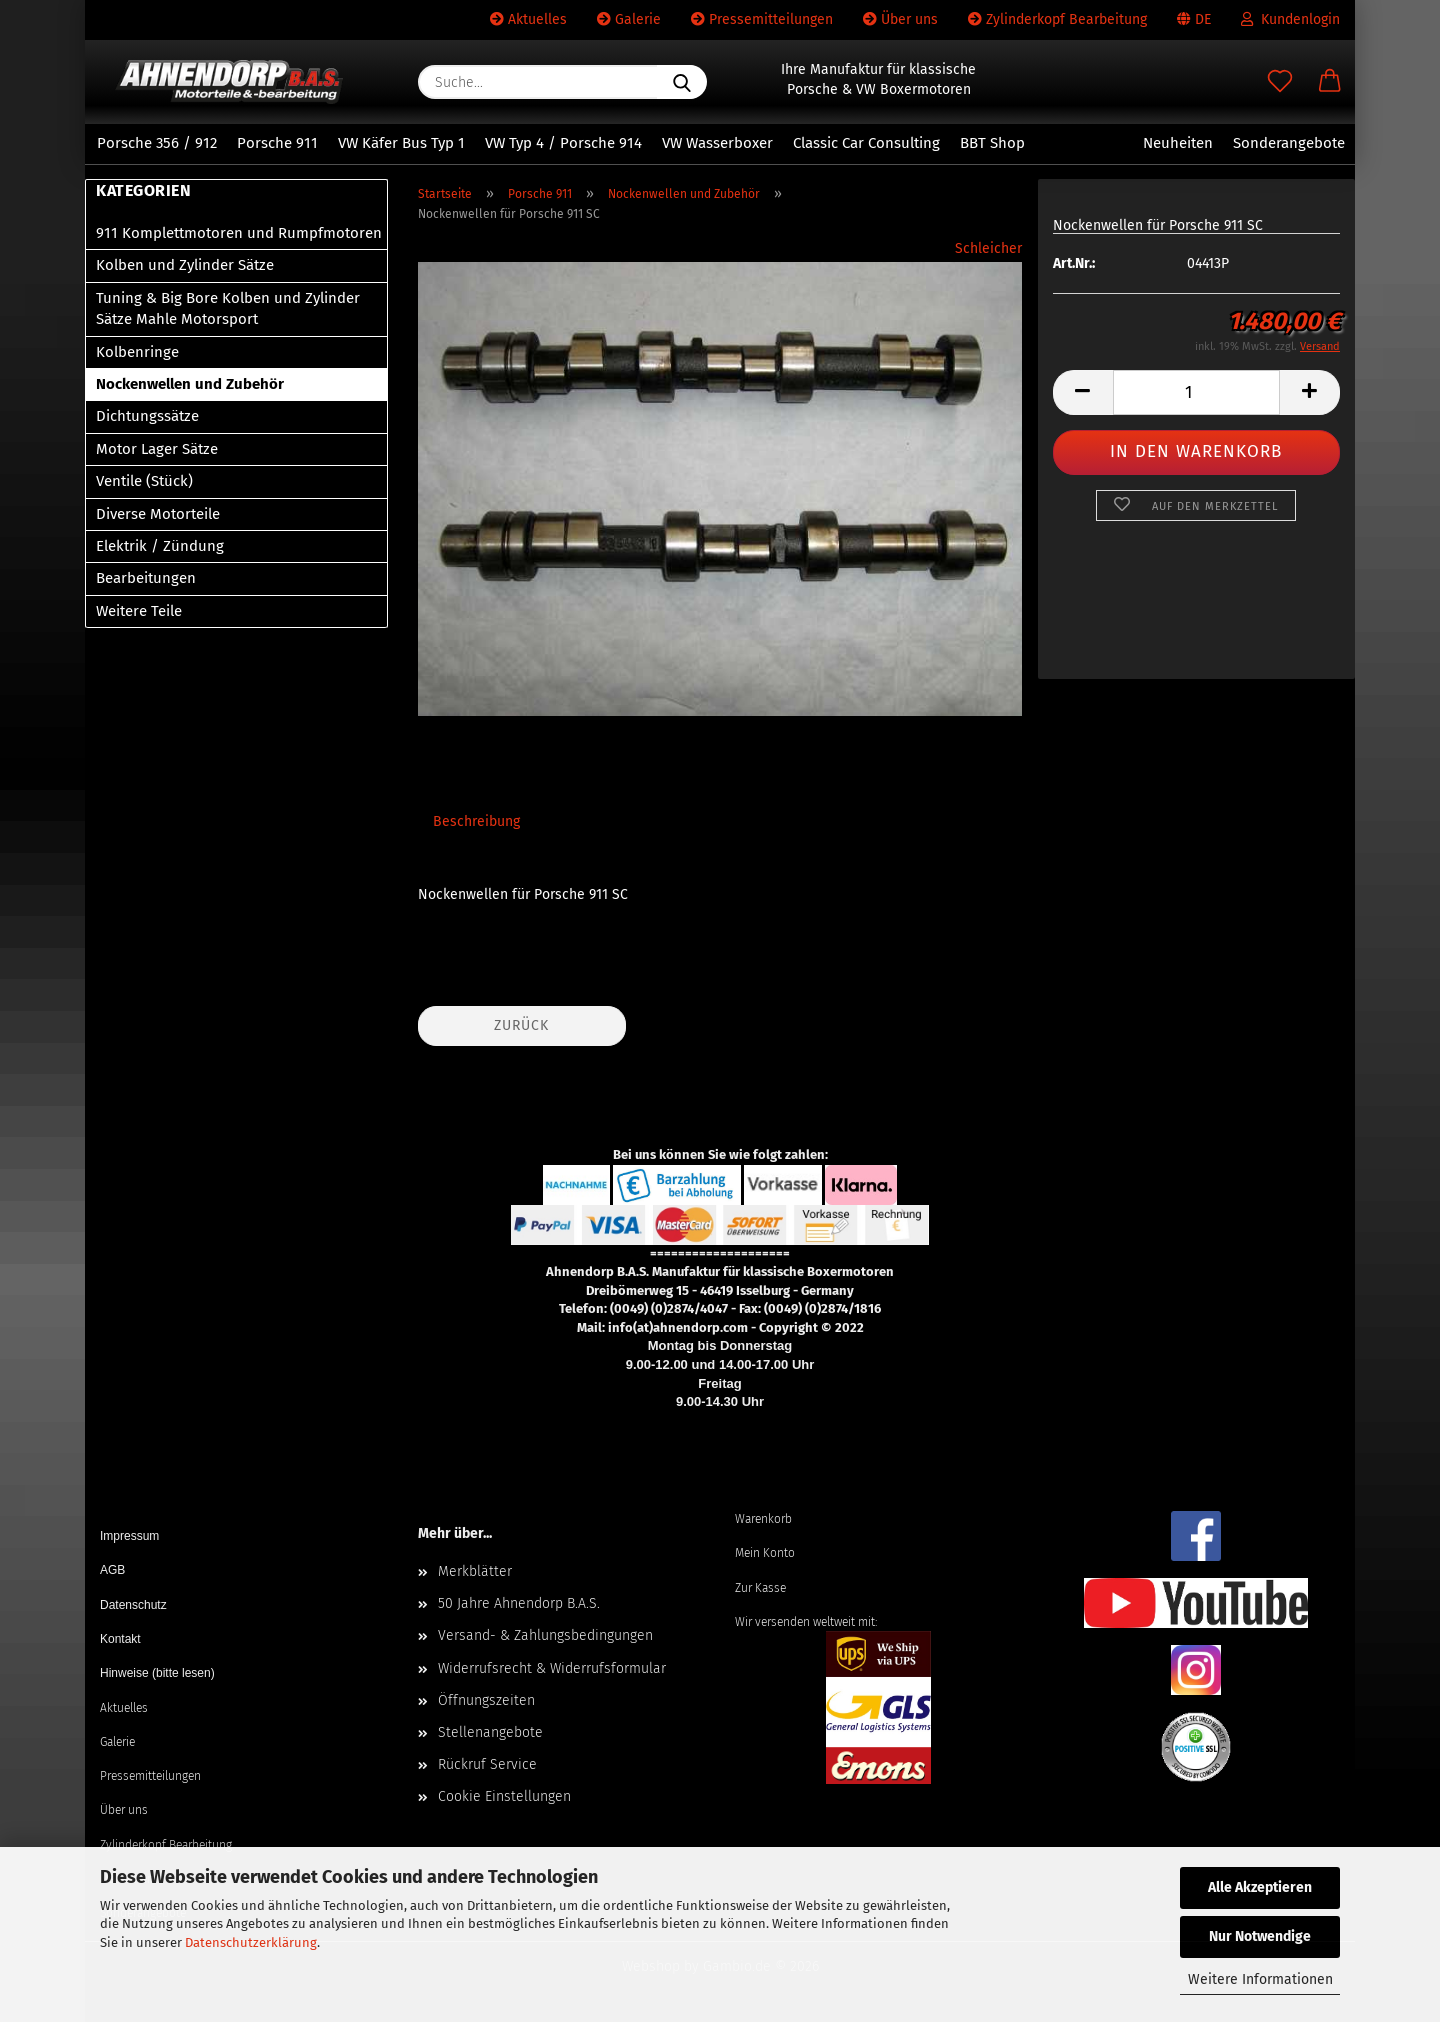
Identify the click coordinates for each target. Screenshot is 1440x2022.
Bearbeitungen (146, 578)
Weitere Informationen (1260, 1979)
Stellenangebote (490, 1732)
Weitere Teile (139, 611)
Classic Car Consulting (866, 143)
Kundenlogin (1290, 19)
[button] (1330, 82)
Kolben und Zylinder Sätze (185, 265)
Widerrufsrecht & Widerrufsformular (552, 1668)
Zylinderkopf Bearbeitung (1057, 19)
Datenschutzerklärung (251, 1942)
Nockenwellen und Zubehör (190, 384)
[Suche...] (682, 82)
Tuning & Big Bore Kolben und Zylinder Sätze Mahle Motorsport (228, 308)
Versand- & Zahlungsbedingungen (545, 1635)
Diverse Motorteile (158, 514)
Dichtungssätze (147, 416)
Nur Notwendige (1260, 1936)
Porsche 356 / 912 (157, 143)
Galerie (629, 19)
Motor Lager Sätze (157, 449)
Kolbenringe (137, 352)
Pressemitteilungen (762, 19)
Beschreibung (476, 821)
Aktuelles (528, 19)
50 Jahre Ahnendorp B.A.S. (519, 1603)
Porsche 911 (277, 143)
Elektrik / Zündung (160, 546)
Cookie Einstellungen (504, 1796)
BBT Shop (992, 143)
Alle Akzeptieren (1260, 1887)
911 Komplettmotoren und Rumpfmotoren (239, 233)
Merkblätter (475, 1571)
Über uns (900, 19)
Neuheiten (1178, 143)
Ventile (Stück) (144, 481)
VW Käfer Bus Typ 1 (401, 143)
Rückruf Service (487, 1764)
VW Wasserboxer (717, 143)
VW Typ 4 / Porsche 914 (563, 143)
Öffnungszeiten (486, 1700)
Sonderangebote (1289, 143)
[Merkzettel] (1280, 82)
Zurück (521, 1025)
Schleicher (988, 248)
